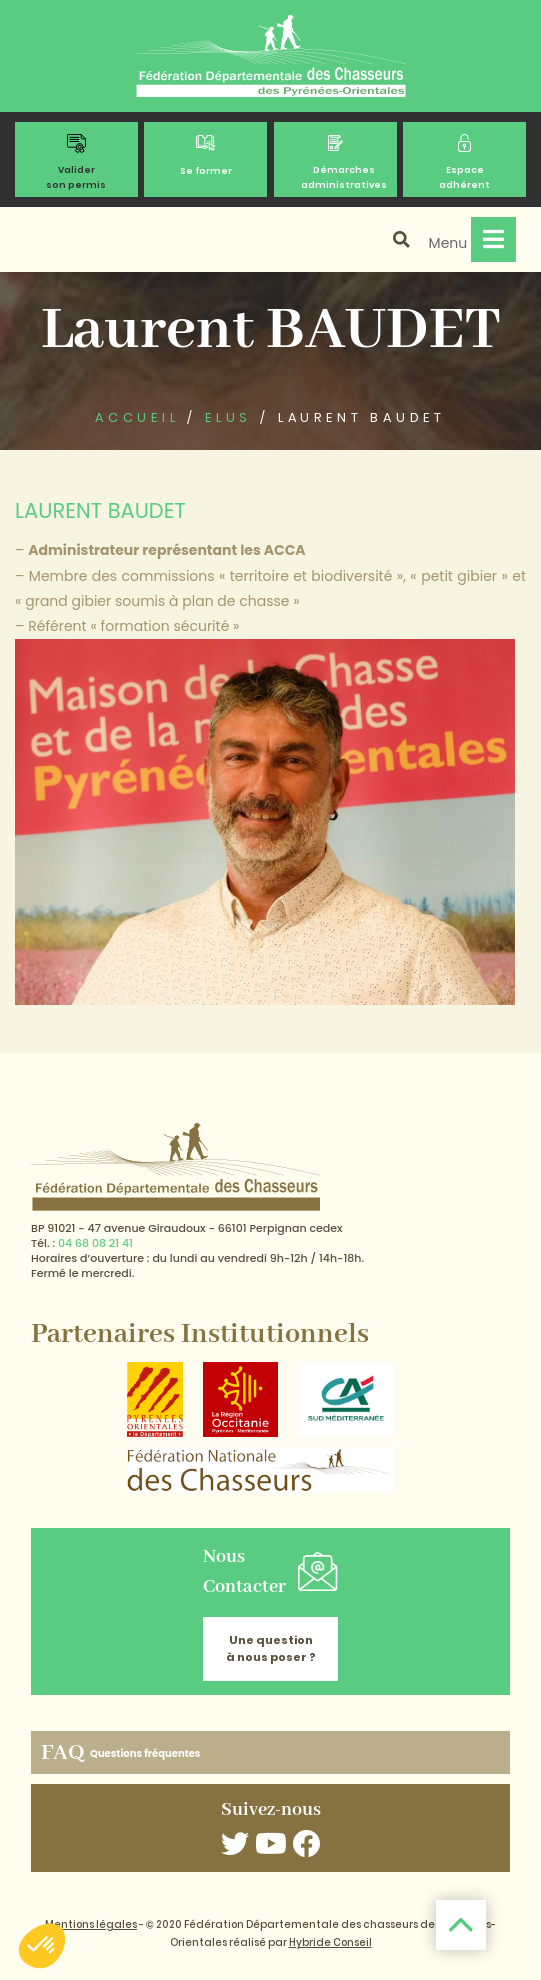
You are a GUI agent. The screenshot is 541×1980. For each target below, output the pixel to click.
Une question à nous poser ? (271, 1648)
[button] (42, 1946)
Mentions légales (91, 1924)
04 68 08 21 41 (95, 1243)
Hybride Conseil (330, 1942)
